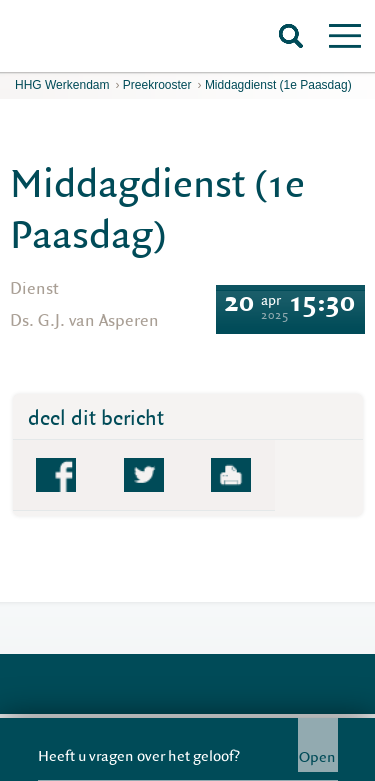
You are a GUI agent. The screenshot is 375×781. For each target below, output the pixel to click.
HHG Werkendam (62, 85)
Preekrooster (157, 85)
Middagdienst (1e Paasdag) (278, 85)
